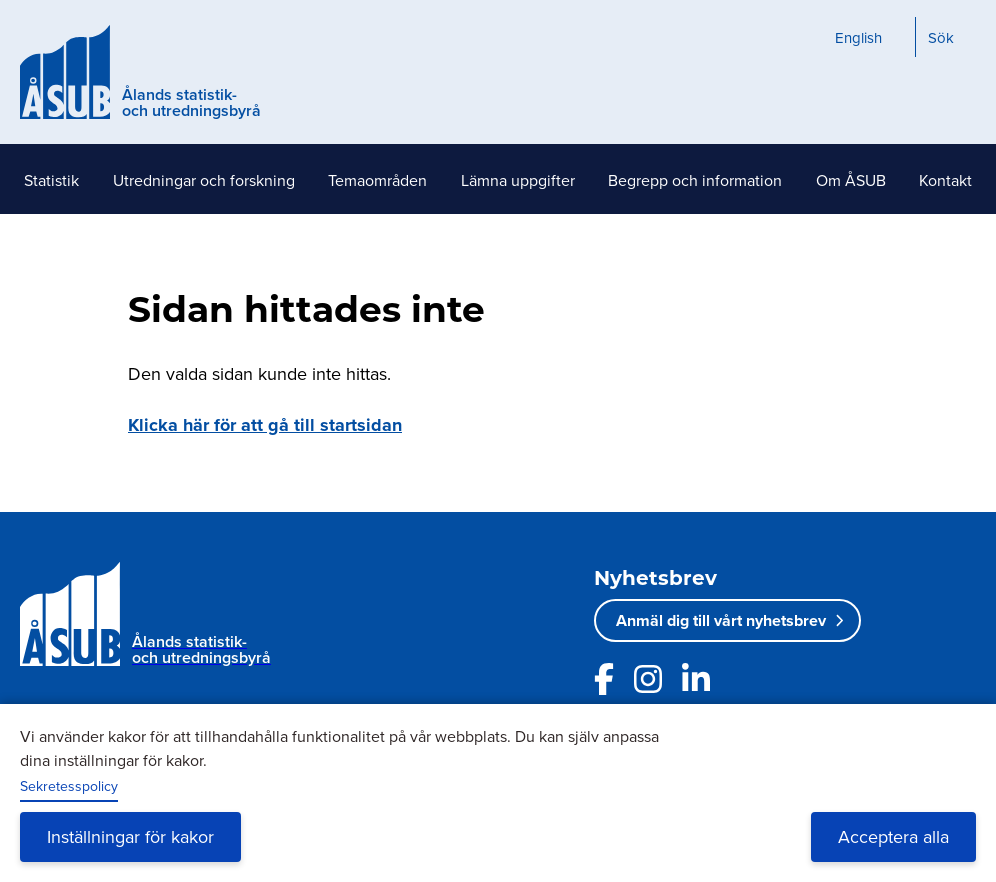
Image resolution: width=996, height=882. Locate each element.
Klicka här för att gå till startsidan (265, 425)
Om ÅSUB (851, 180)
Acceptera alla (893, 836)
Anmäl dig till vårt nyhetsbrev (721, 620)
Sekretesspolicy (69, 786)
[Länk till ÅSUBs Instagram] (648, 679)
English (858, 37)
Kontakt (945, 180)
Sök (941, 37)
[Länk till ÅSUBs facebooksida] (604, 679)
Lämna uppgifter (518, 180)
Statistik (51, 180)
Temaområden (377, 180)
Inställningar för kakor (130, 836)
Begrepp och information (695, 180)
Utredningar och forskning (204, 180)
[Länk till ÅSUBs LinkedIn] (696, 679)
